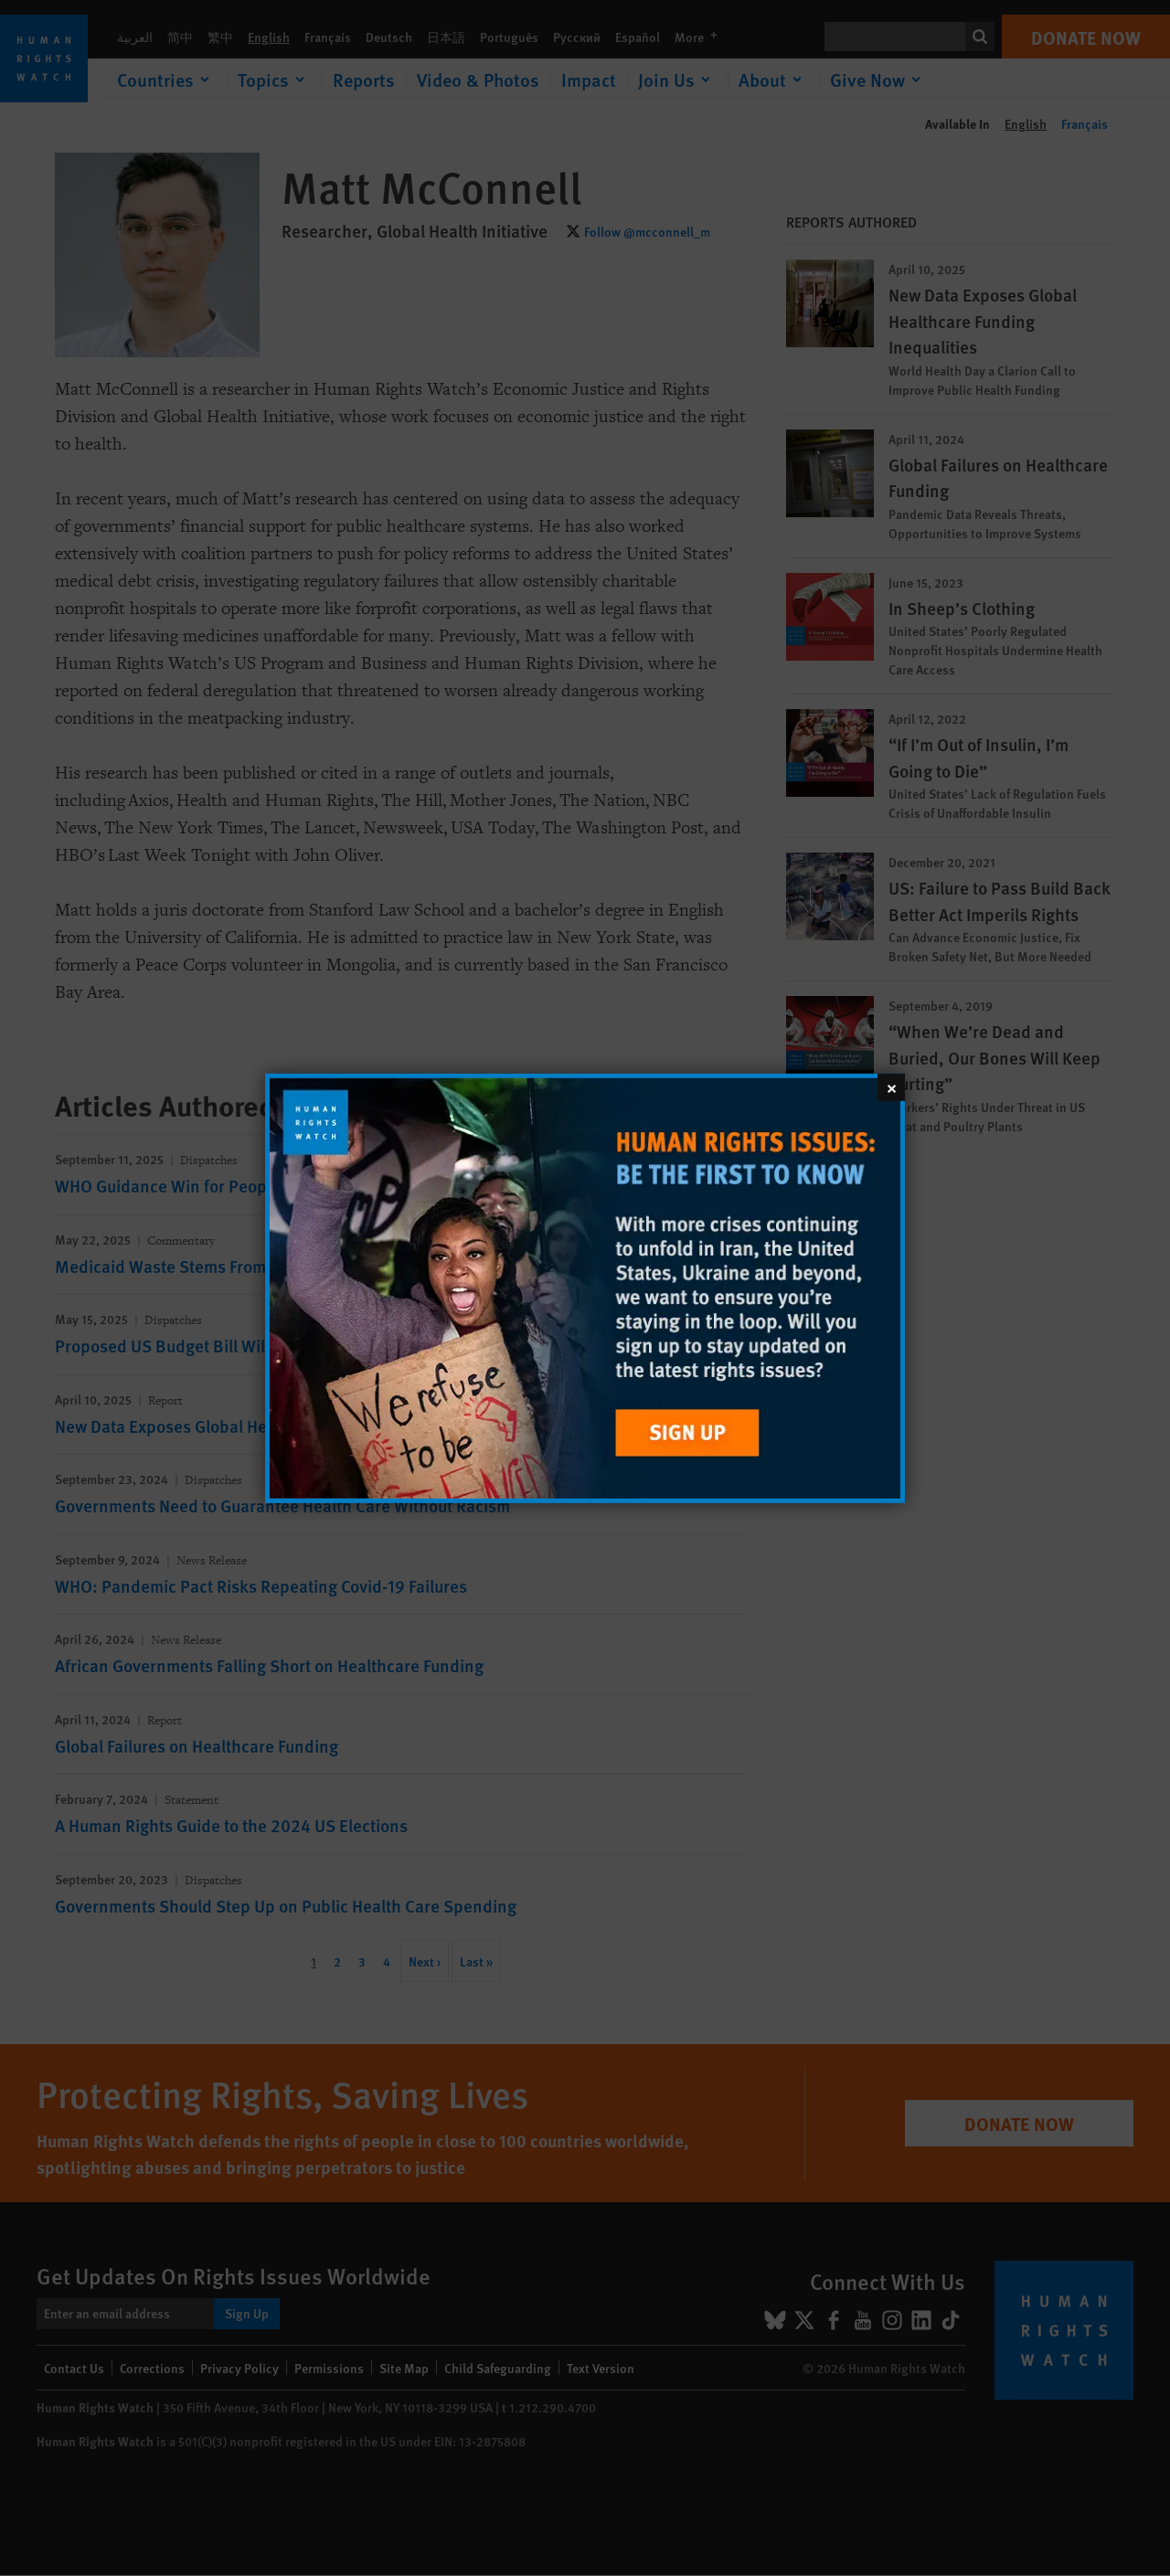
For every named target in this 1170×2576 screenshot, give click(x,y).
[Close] (891, 1086)
